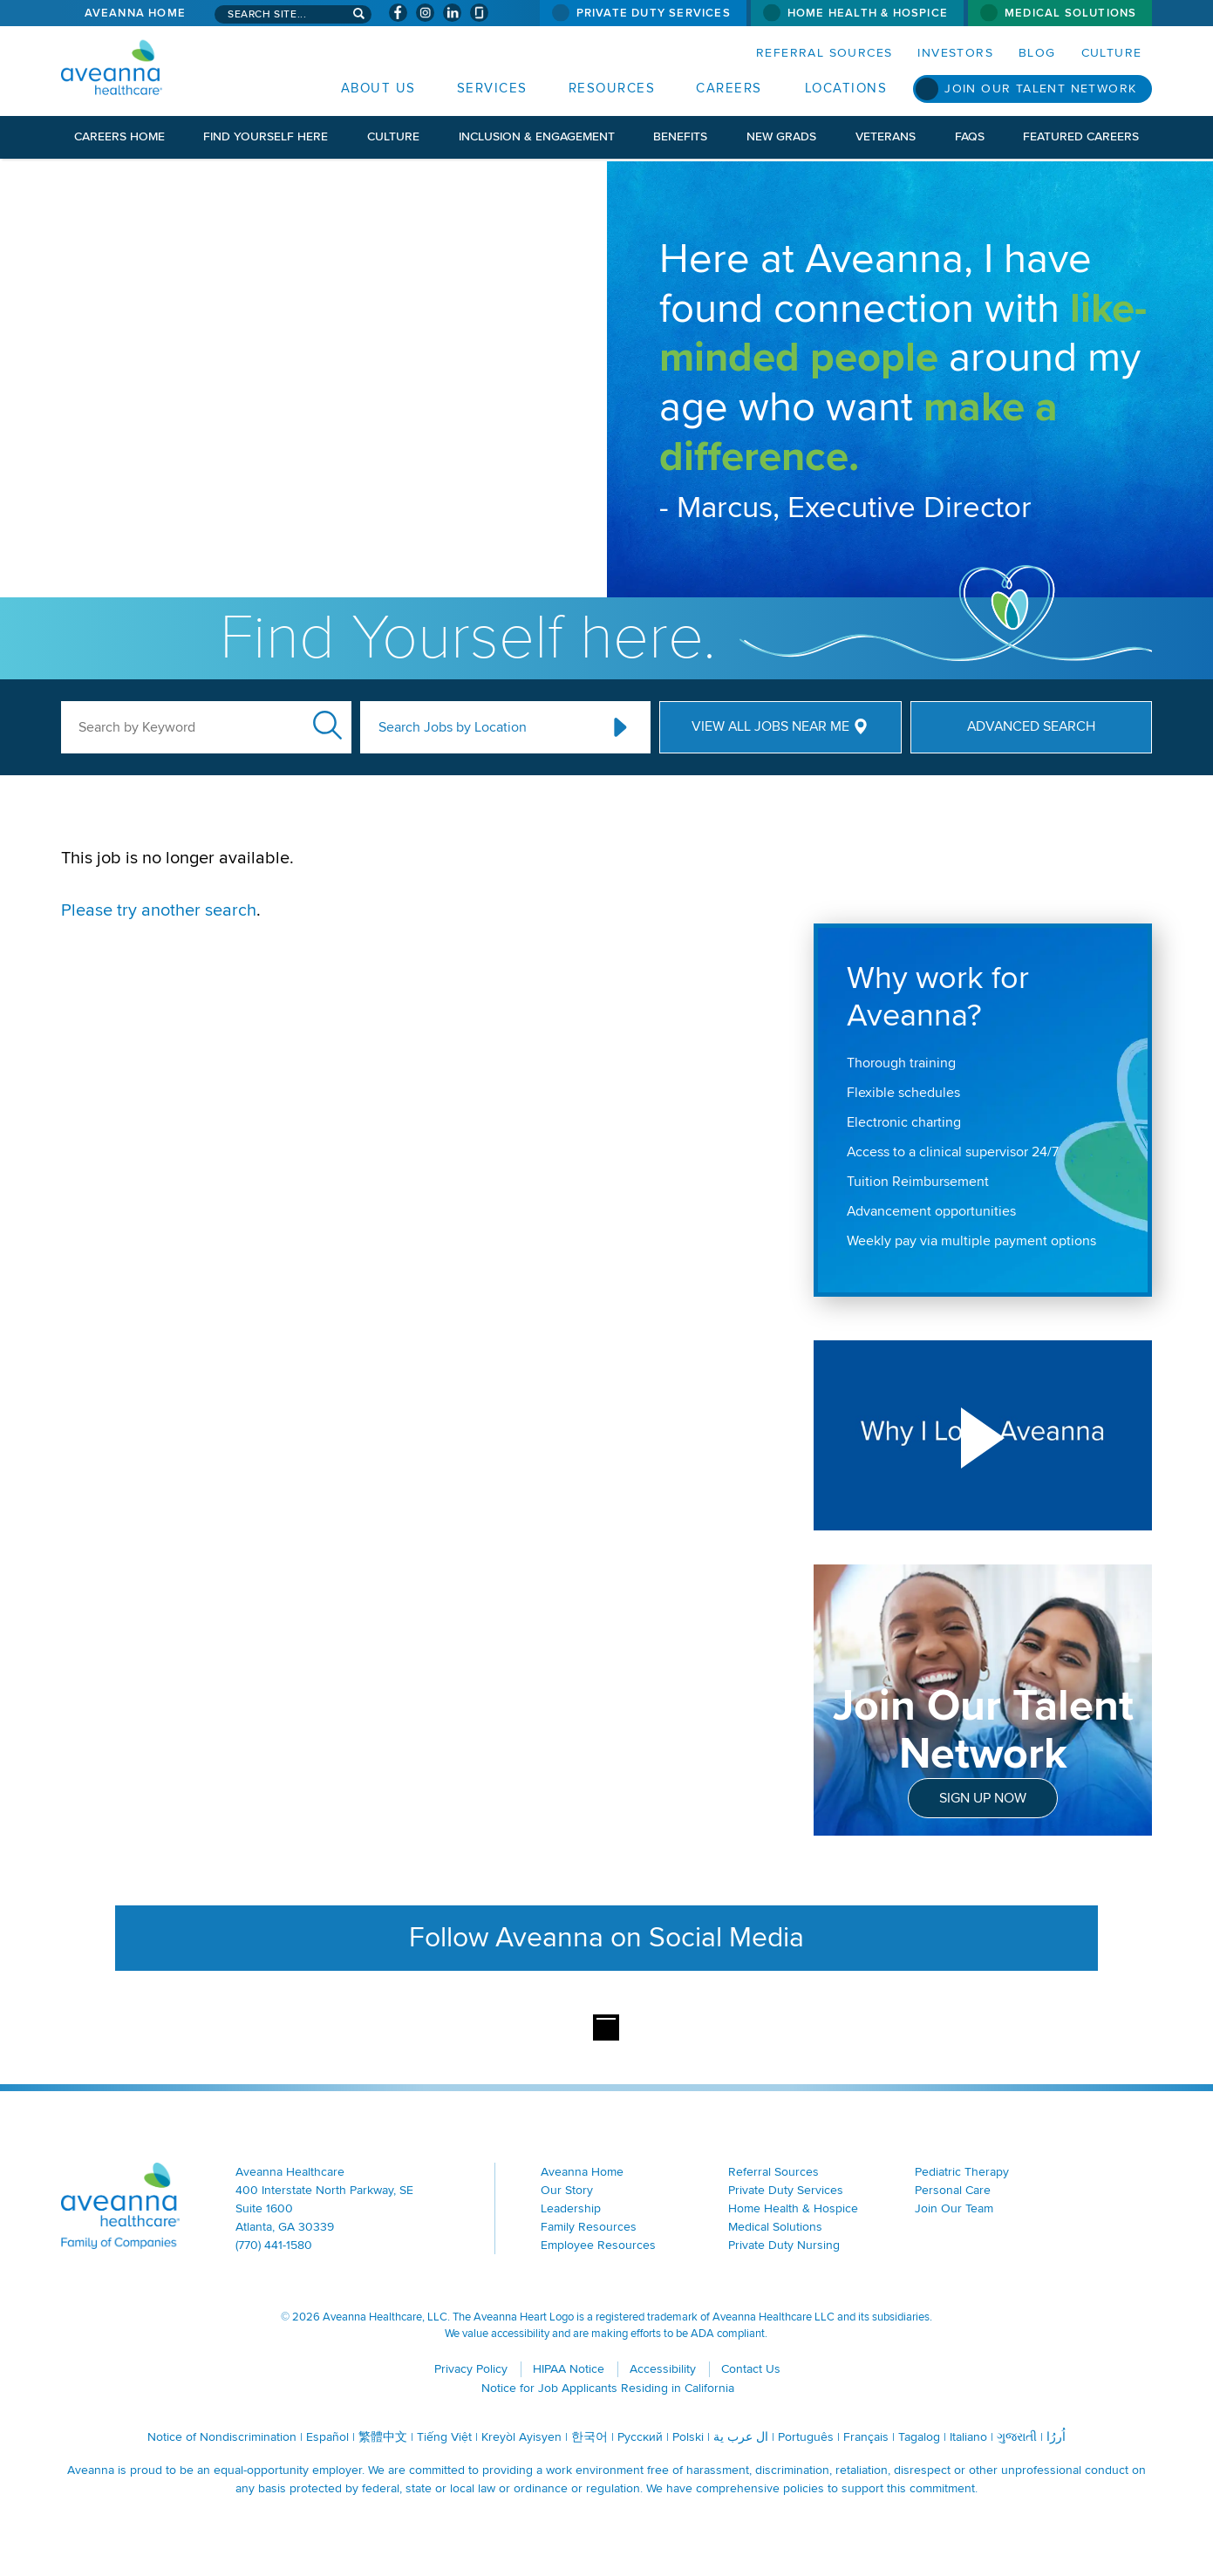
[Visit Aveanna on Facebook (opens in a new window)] (398, 12)
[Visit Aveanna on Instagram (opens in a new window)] (425, 12)
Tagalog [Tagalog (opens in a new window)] (919, 2436)
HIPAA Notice (568, 2368)
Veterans (885, 136)
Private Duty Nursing (784, 2245)
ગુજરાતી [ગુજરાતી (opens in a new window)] (1017, 2436)
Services (492, 88)
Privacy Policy (471, 2368)
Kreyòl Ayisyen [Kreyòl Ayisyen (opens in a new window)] (521, 2436)
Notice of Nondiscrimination (221, 2436)
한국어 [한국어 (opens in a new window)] (589, 2436)
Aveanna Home (135, 13)
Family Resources (589, 2226)
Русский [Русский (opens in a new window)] (640, 2436)
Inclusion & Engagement (537, 136)
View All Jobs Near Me (770, 726)
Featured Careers (1081, 136)
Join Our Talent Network (1040, 88)
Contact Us (750, 2368)
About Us (378, 88)
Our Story (567, 2190)
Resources (612, 88)
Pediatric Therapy (962, 2171)
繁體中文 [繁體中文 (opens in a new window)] (382, 2436)
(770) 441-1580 (273, 2245)
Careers (729, 88)
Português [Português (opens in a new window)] (806, 2436)
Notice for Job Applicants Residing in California (607, 2388)
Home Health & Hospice (867, 13)
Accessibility (663, 2368)
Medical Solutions (1070, 13)
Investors (955, 52)
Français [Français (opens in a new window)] (866, 2436)
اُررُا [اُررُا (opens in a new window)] (1056, 2436)
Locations (846, 88)
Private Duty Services (653, 13)
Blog (1037, 52)
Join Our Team (954, 2208)
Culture (1111, 52)
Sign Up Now (982, 1798)
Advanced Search (1031, 726)
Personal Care (953, 2190)
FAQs (970, 136)
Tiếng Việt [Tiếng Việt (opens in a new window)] (444, 2436)
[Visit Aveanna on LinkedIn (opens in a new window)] (452, 12)
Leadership (571, 2208)
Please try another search (158, 910)
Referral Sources (824, 52)
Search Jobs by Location (452, 727)
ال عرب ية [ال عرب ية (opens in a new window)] (740, 2436)
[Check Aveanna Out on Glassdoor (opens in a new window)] (479, 12)
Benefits (680, 136)
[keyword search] (206, 727)
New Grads (781, 136)
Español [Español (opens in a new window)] (327, 2436)
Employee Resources (598, 2245)
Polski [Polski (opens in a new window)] (688, 2436)
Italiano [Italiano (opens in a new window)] (968, 2436)
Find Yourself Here (265, 136)
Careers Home (119, 136)
